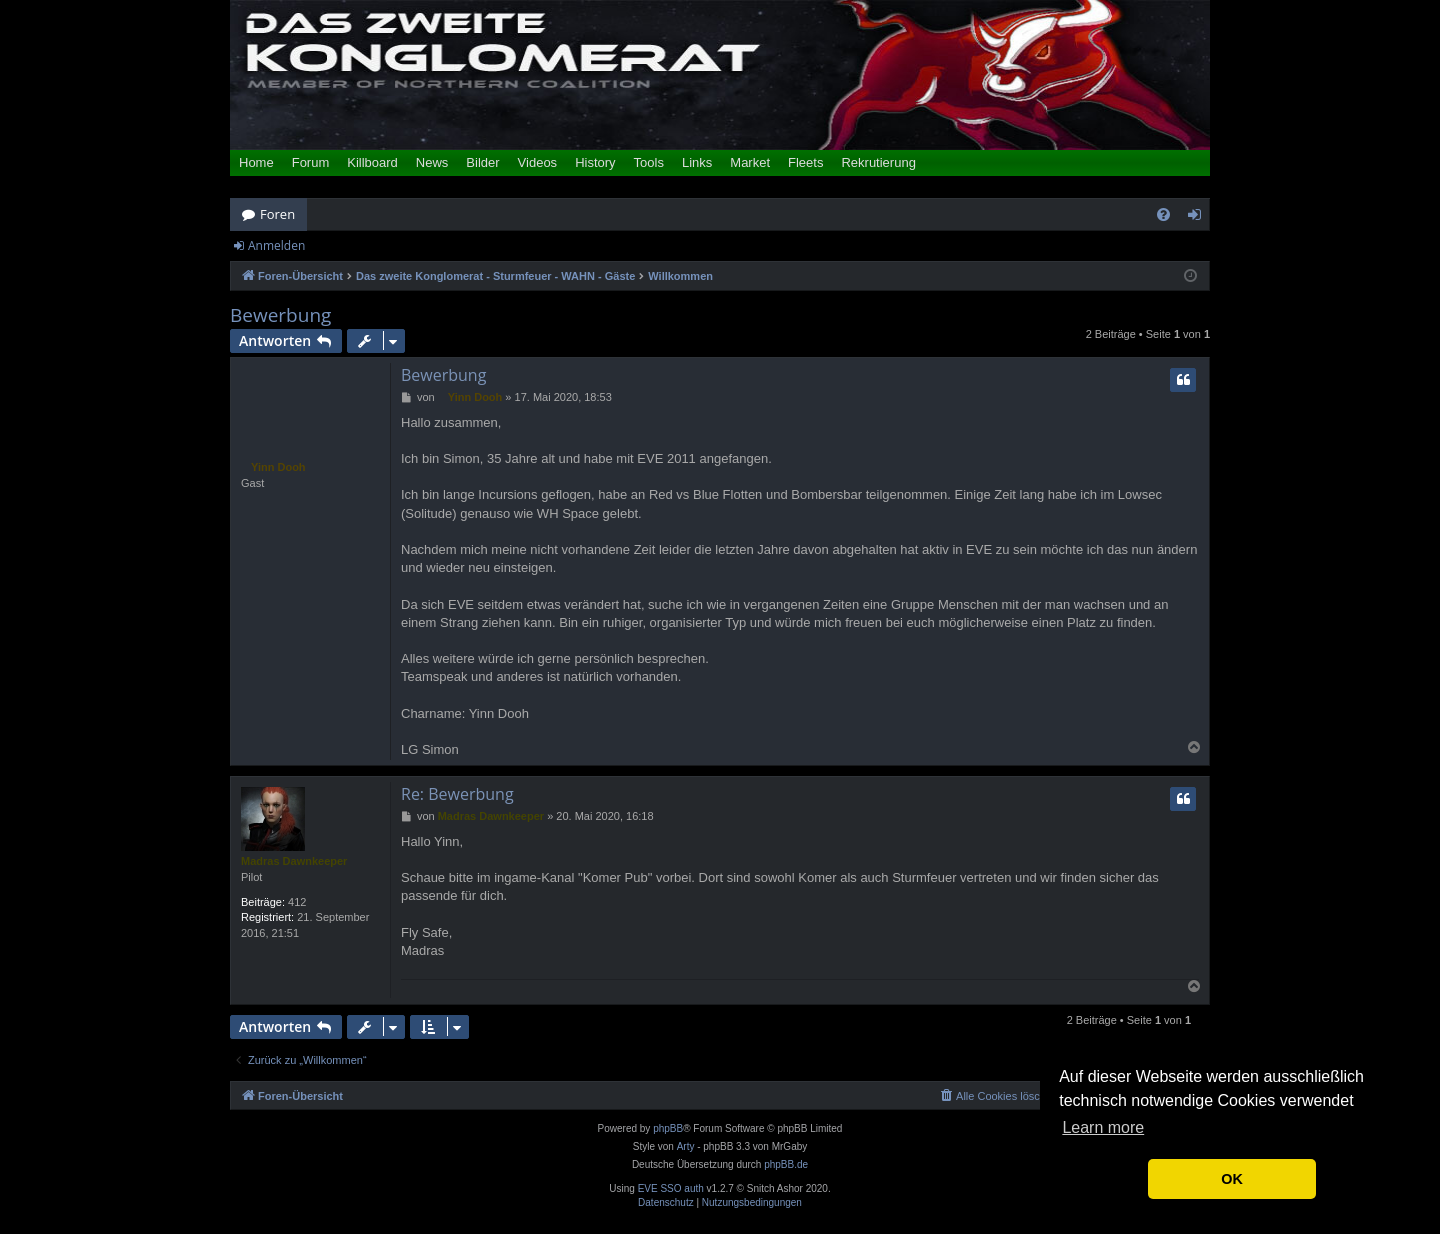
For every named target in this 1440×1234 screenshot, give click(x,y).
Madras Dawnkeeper (294, 861)
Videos (538, 162)
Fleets (805, 162)
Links (697, 162)
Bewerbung (280, 315)
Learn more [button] (1103, 1127)
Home (256, 162)
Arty (686, 1146)
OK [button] (1232, 1179)
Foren (277, 214)
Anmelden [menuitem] (1200, 218)
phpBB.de (786, 1164)
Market (750, 162)
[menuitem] (1163, 214)
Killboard (372, 162)
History (595, 162)
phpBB (668, 1128)
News (432, 162)
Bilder (482, 162)
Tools (649, 162)
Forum (311, 162)
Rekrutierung (878, 162)
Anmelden (276, 245)
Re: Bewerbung (457, 794)
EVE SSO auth (671, 1189)
